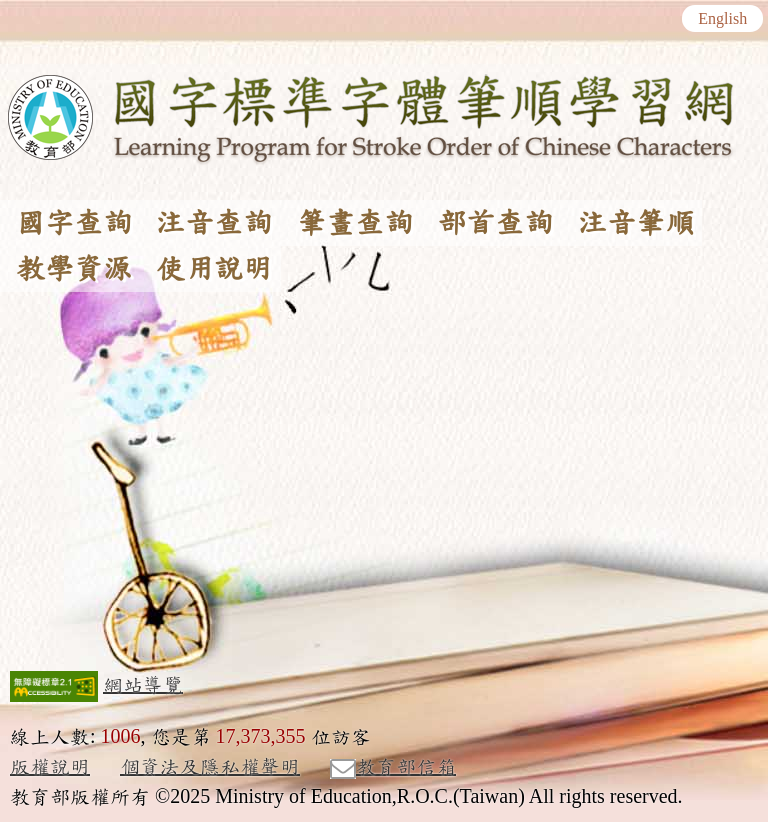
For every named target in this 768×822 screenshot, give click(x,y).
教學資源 (74, 269)
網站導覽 (143, 685)
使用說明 (214, 269)
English (722, 19)
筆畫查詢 (355, 223)
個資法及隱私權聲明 (210, 767)
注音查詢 (214, 223)
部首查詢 (495, 223)
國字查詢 (74, 223)
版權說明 (50, 767)
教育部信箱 (393, 768)
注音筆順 (636, 223)
